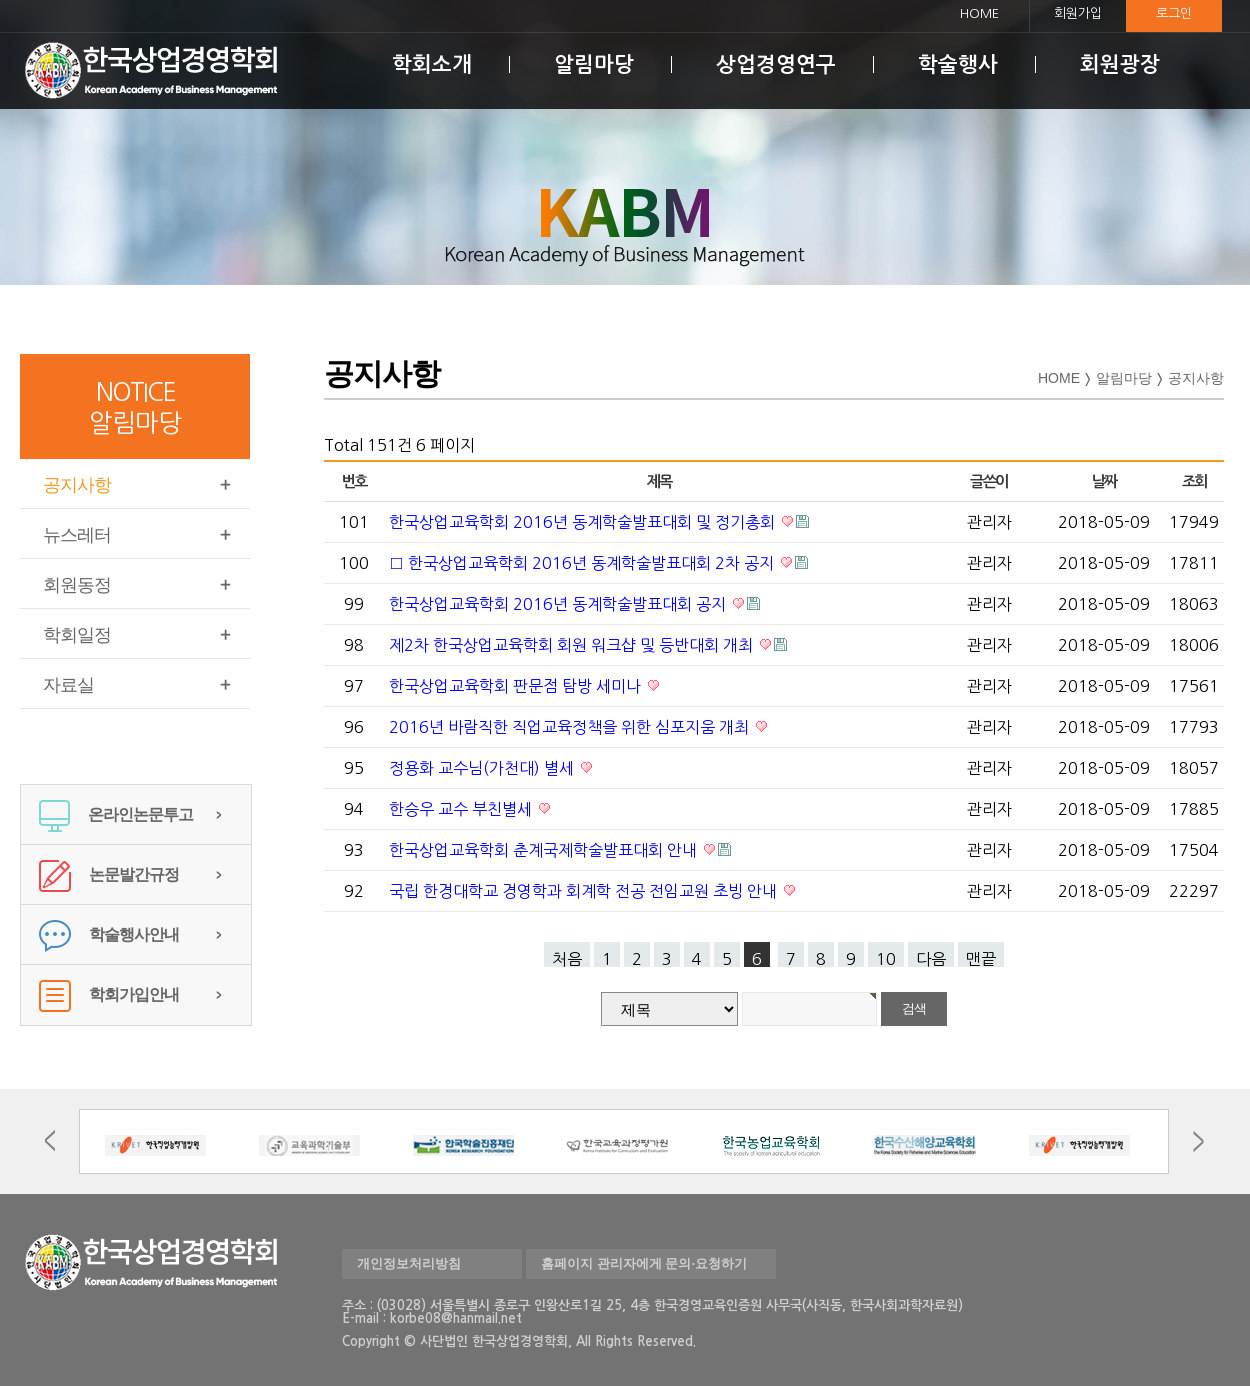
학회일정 (77, 635)
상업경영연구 (776, 64)
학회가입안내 (109, 994)
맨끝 (981, 959)
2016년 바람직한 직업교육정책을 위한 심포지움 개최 (571, 727)
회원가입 (1078, 13)
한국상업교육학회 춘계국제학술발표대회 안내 (545, 850)
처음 (567, 959)
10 (886, 959)
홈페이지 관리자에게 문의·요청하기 (644, 1263)
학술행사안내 (109, 934)
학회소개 (432, 64)
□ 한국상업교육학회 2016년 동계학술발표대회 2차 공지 (583, 563)
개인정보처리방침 (409, 1263)
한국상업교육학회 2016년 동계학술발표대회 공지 (559, 604)
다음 (931, 959)
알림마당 (594, 64)
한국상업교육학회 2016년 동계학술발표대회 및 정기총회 (584, 522)
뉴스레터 (77, 535)
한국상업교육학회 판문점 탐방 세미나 (517, 686)
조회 (1194, 481)
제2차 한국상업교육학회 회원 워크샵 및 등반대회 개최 (573, 645)
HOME (979, 13)
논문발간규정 (109, 874)
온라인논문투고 (116, 814)
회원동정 (77, 585)
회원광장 (1120, 64)
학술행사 (958, 64)
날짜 (1104, 481)
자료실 (68, 685)
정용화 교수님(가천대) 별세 (483, 768)
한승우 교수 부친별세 (462, 809)
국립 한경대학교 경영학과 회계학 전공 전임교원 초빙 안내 (585, 891)
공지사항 (77, 485)
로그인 (1174, 13)
